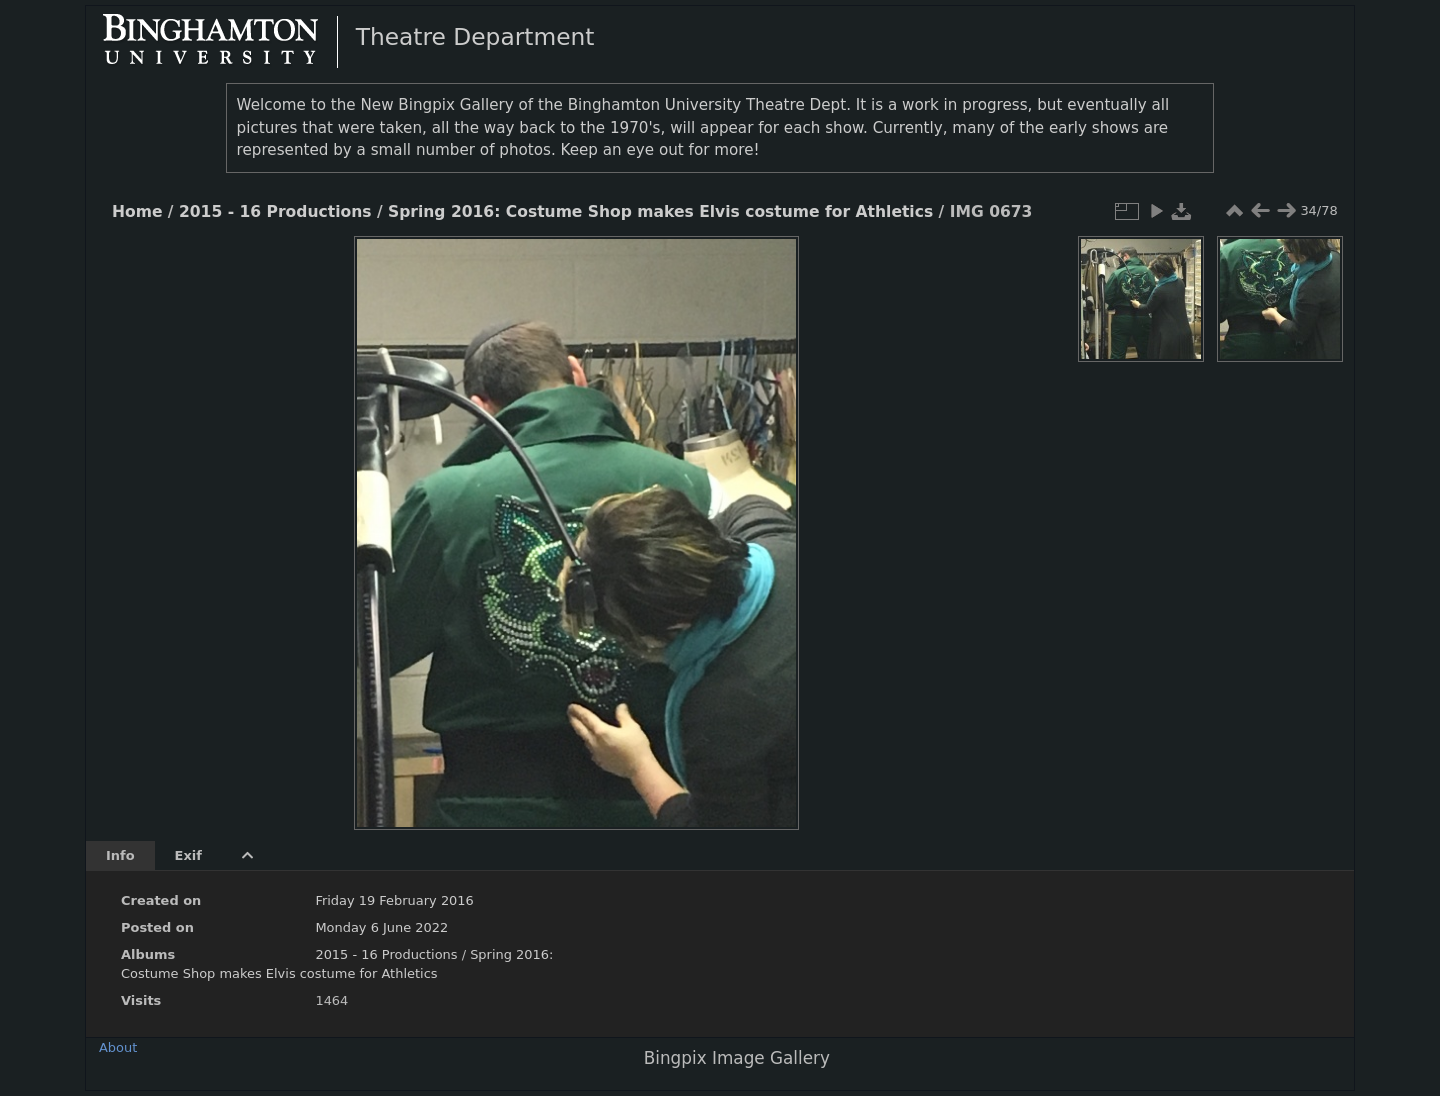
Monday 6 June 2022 (381, 927)
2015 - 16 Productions (275, 212)
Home (137, 212)
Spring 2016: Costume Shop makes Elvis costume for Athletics (660, 212)
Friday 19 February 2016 (394, 900)
